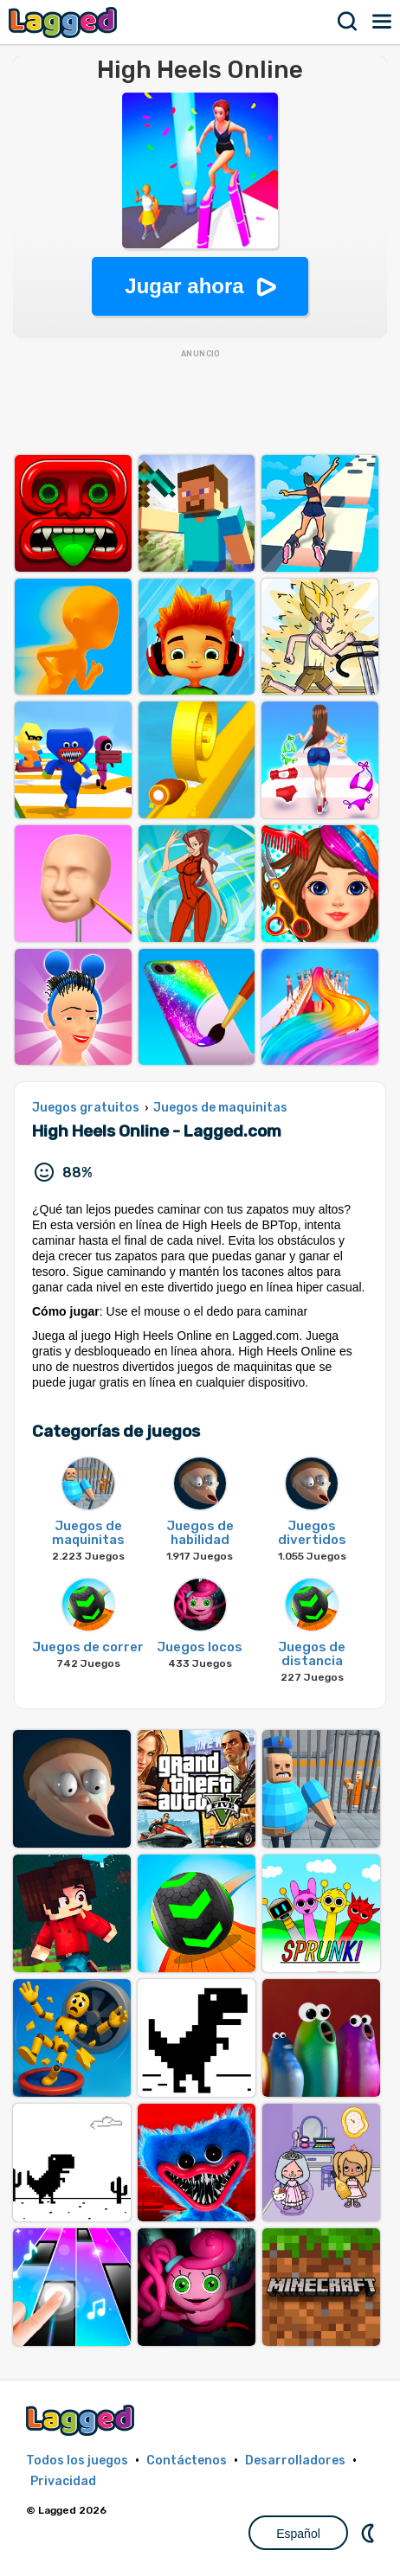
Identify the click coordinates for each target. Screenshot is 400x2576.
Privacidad (63, 2481)
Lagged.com (82, 2420)
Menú (382, 21)
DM (369, 2532)
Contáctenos (186, 2460)
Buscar (348, 21)
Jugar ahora (184, 286)
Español (298, 2534)
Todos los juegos (77, 2460)
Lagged (65, 22)
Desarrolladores (295, 2460)
